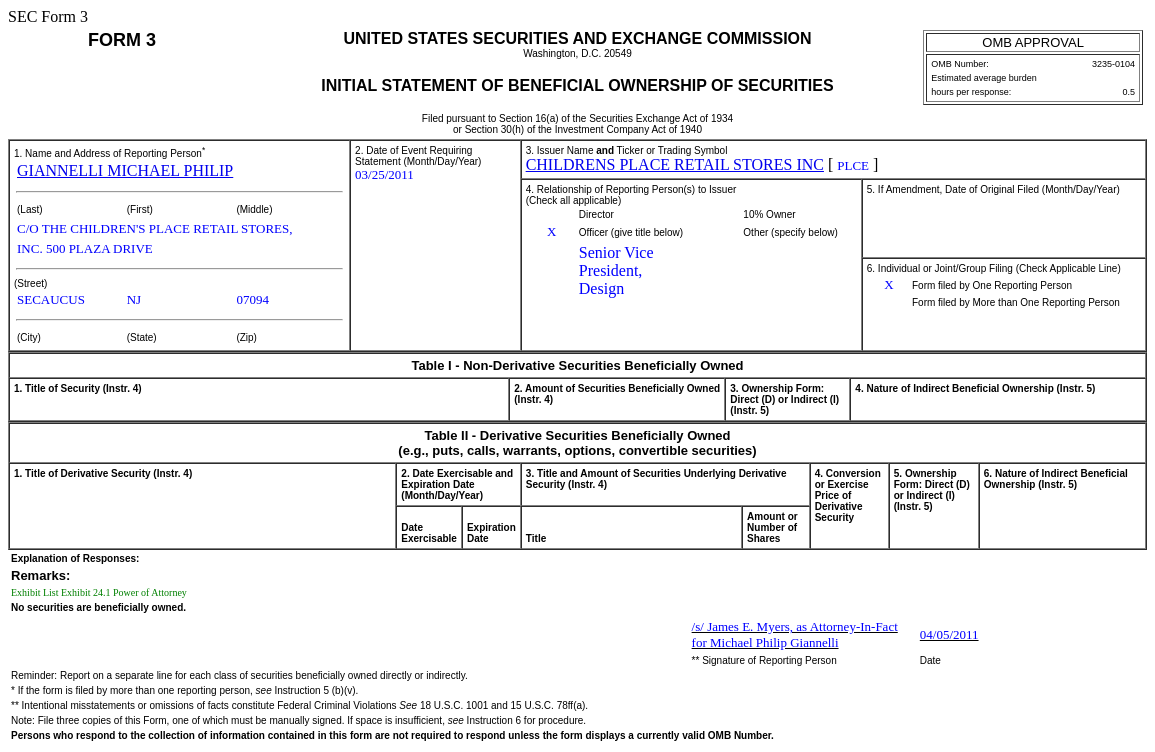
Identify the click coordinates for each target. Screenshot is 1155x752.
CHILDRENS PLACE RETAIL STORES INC (675, 164)
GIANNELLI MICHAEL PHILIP (125, 170)
